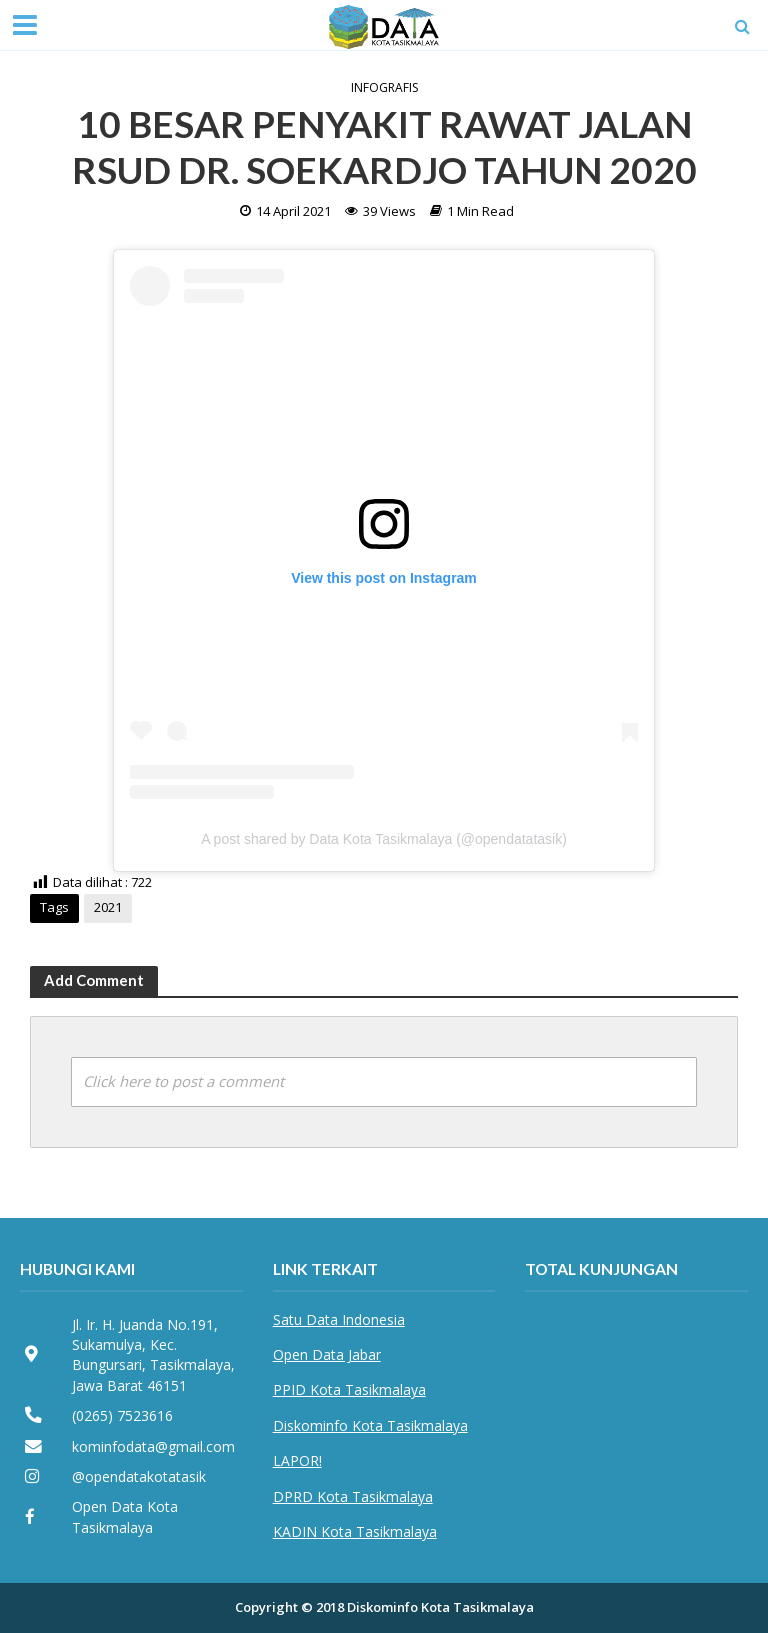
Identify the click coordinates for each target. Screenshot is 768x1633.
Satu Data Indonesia (339, 1319)
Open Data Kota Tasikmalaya (125, 1516)
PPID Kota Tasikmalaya (349, 1389)
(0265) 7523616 (122, 1415)
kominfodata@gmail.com (153, 1446)
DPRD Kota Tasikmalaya (353, 1496)
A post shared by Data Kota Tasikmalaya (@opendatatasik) (384, 839)
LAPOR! (297, 1460)
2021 (108, 907)
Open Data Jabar (327, 1354)
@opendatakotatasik (139, 1476)
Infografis (384, 88)
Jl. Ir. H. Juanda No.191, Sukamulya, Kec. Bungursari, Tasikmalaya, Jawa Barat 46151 (153, 1355)
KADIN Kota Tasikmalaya (355, 1531)
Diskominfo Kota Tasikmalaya (370, 1425)
